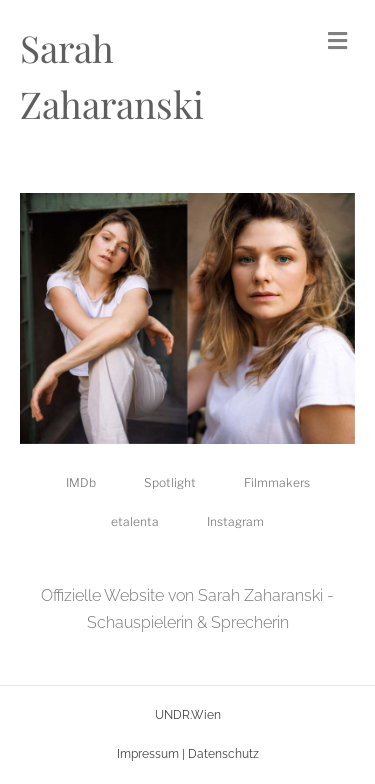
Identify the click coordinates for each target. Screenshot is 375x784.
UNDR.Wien (188, 715)
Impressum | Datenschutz (188, 754)
